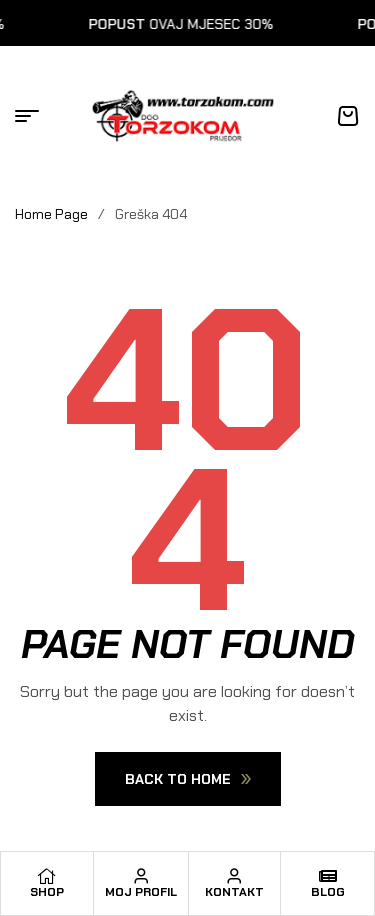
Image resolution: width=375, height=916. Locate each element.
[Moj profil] (141, 876)
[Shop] (47, 876)
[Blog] (328, 876)
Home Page (51, 214)
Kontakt (234, 892)
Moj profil (141, 892)
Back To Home (188, 779)
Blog (328, 892)
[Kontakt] (234, 876)
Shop (47, 892)
